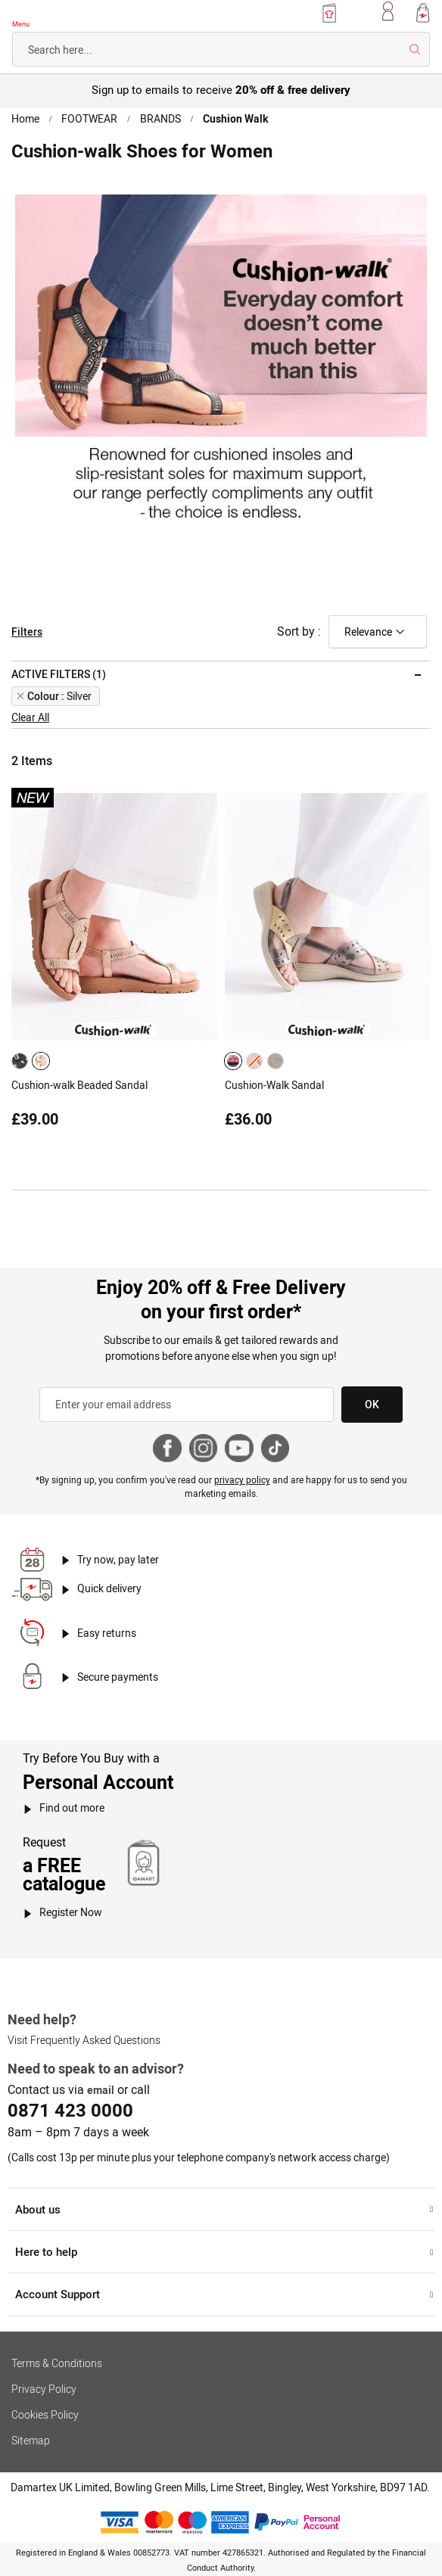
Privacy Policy (42, 2376)
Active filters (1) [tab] (58, 671)
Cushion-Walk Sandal (274, 1081)
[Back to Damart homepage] (55, 14)
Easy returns (106, 1622)
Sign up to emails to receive (220, 89)
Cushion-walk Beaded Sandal (79, 1081)
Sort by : (299, 628)
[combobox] (221, 49)
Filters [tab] (26, 629)
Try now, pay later (118, 1549)
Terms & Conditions (56, 2350)
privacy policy (241, 1469)
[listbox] (32, 1057)
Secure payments (118, 1666)
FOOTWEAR (89, 119)
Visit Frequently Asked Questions (82, 2030)
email (100, 2078)
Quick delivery (109, 1579)
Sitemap (30, 2428)
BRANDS (160, 119)
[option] (19, 1057)
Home (25, 119)
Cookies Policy (44, 2402)
